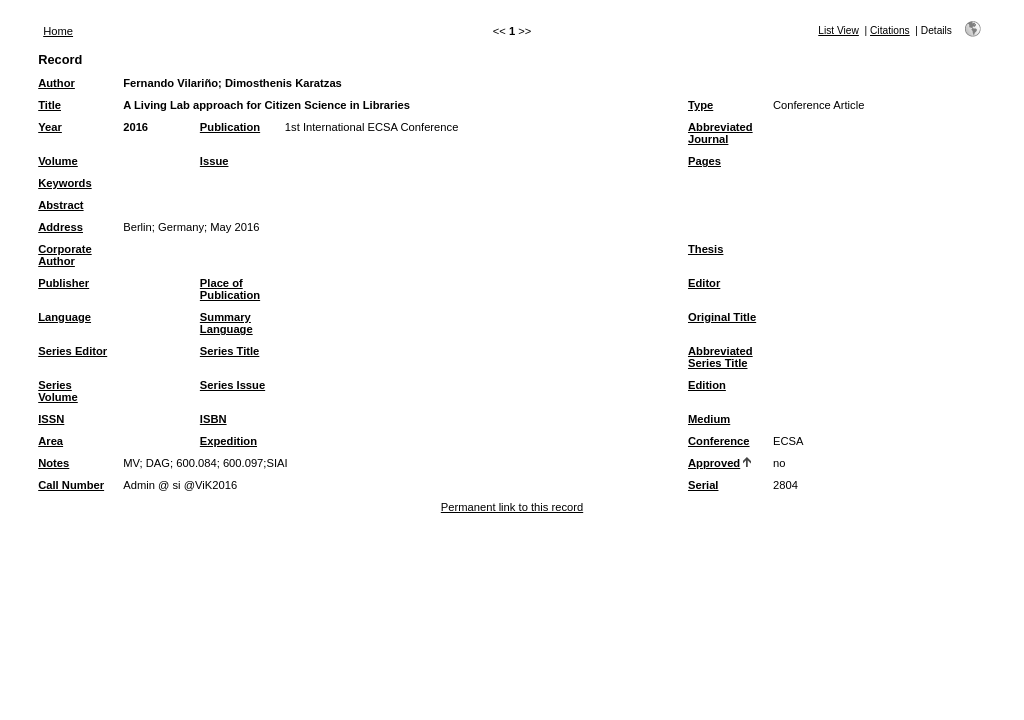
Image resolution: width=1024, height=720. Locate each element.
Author (56, 83)
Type (700, 105)
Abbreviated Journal (720, 133)
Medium (709, 419)
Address (60, 227)
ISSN (51, 419)
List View (838, 30)
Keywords (64, 183)
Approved (714, 463)
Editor (704, 283)
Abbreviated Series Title (720, 357)
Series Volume (58, 391)
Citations (890, 30)
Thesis (705, 249)
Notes (53, 463)
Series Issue (232, 385)
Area (50, 441)
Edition (707, 385)
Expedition (228, 441)
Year (50, 127)
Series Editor (72, 351)
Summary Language (226, 323)
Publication (230, 127)
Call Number (71, 485)
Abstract (60, 205)
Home (58, 31)
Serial (703, 485)
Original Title (722, 317)
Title (49, 105)
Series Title (230, 351)
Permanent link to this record (512, 507)
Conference (719, 441)
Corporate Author (64, 255)
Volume (58, 161)
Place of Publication (230, 289)
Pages (704, 161)
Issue (214, 161)
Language (64, 317)
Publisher (63, 283)
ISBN (213, 419)
